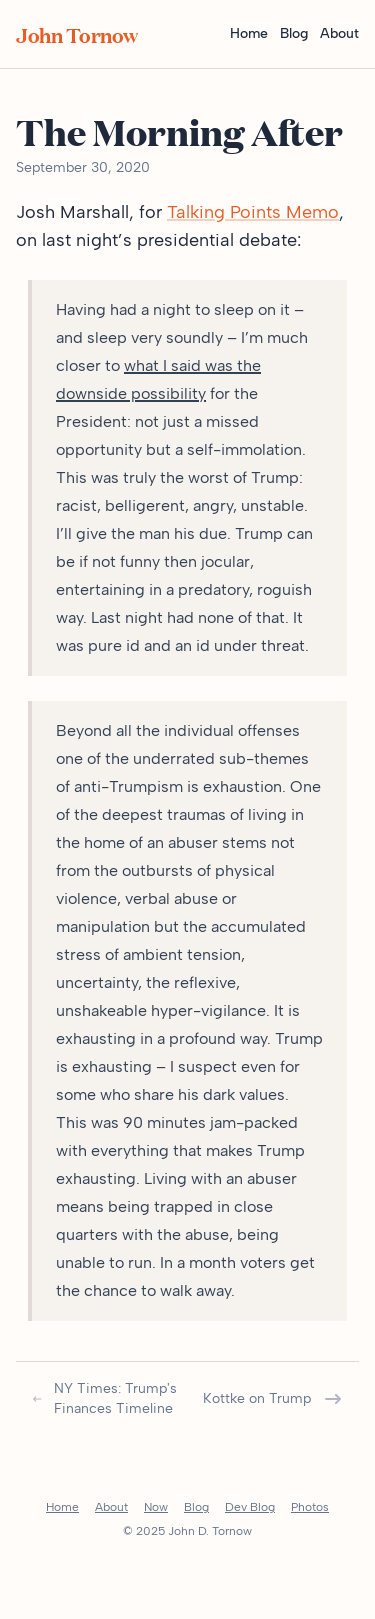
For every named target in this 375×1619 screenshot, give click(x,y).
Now (156, 1507)
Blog (294, 33)
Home (249, 33)
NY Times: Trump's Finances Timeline (104, 1398)
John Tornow (77, 34)
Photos (310, 1507)
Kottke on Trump (273, 1399)
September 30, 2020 (83, 167)
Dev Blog (250, 1507)
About (339, 33)
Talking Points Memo (253, 212)
